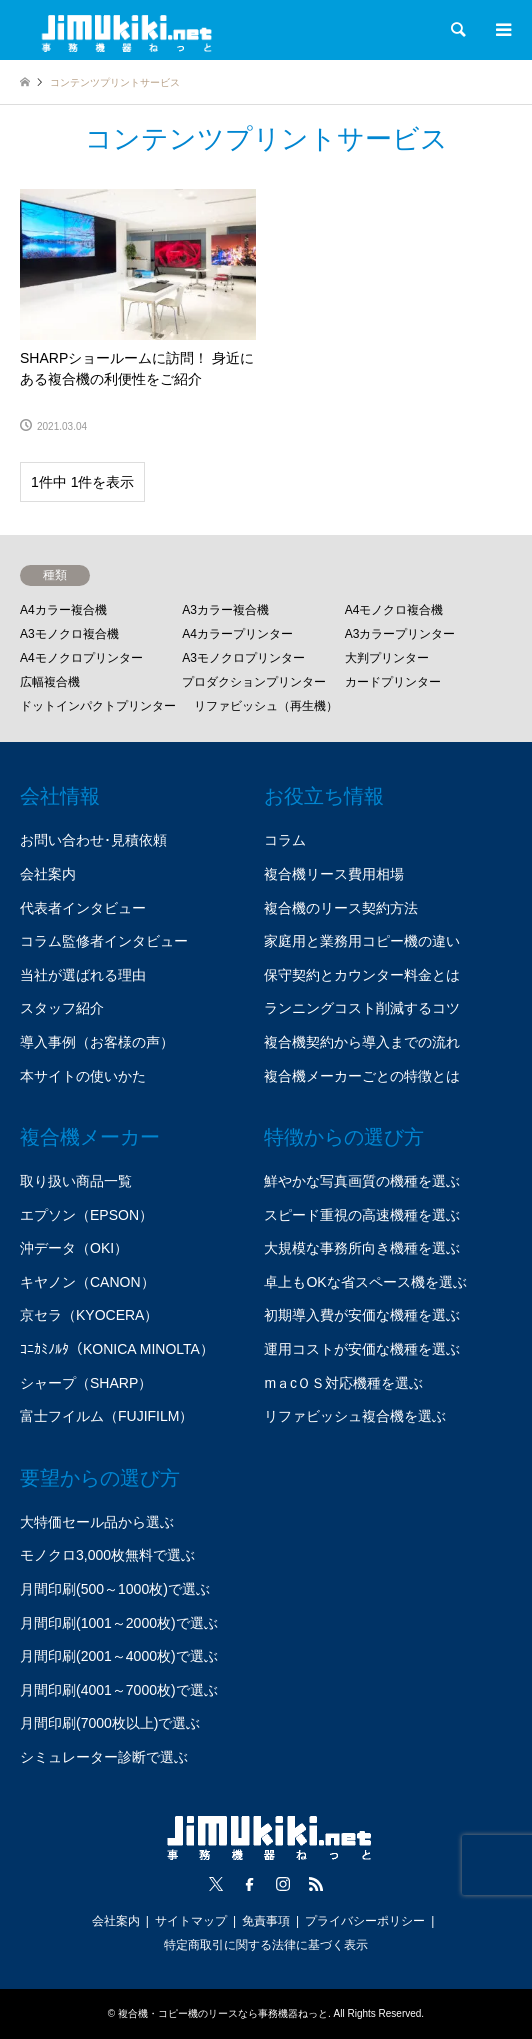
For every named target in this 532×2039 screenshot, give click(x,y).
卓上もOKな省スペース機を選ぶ (365, 1282)
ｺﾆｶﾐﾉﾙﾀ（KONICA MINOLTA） (117, 1349)
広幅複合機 (50, 682)
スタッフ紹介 (62, 1008)
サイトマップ (191, 1921)
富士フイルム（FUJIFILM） (106, 1416)
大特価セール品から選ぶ (97, 1522)
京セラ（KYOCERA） (89, 1315)
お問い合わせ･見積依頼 (93, 840)
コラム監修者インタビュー (104, 941)
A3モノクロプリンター (243, 658)
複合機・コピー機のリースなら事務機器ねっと (223, 2013)
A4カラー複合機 (63, 610)
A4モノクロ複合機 (394, 610)
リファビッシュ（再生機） (266, 706)
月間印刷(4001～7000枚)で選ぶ (119, 1690)
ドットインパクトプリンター (98, 706)
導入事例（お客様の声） (97, 1042)
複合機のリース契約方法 (341, 908)
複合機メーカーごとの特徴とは (362, 1076)
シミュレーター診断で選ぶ (104, 1757)
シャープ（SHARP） (86, 1383)
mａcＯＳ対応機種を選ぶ (343, 1383)
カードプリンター (393, 682)
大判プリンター (387, 658)
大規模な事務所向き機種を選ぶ (362, 1248)
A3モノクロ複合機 (69, 634)
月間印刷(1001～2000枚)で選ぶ (119, 1623)
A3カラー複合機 (225, 610)
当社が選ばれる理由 (83, 975)
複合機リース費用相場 (334, 874)
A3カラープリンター (400, 634)
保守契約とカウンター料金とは (362, 975)
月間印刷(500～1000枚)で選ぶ (115, 1589)
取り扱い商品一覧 (76, 1181)
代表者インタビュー (83, 908)
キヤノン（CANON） (87, 1282)
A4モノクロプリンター (81, 658)
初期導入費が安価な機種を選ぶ (362, 1315)
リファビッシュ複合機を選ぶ (355, 1416)
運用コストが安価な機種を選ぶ (362, 1349)
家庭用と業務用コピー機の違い (362, 941)
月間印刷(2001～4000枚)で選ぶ (119, 1656)
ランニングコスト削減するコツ (362, 1008)
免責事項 (266, 1921)
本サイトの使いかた (83, 1076)
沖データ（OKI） (74, 1248)
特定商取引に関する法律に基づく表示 (266, 1945)
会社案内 (48, 874)
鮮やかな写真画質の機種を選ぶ (362, 1181)
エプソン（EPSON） (86, 1215)
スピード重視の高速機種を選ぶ (362, 1215)
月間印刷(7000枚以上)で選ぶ (110, 1723)
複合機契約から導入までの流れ (362, 1042)
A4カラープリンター (237, 634)
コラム (285, 840)
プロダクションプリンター (254, 682)
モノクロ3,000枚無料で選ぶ (107, 1555)
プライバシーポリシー (365, 1921)
